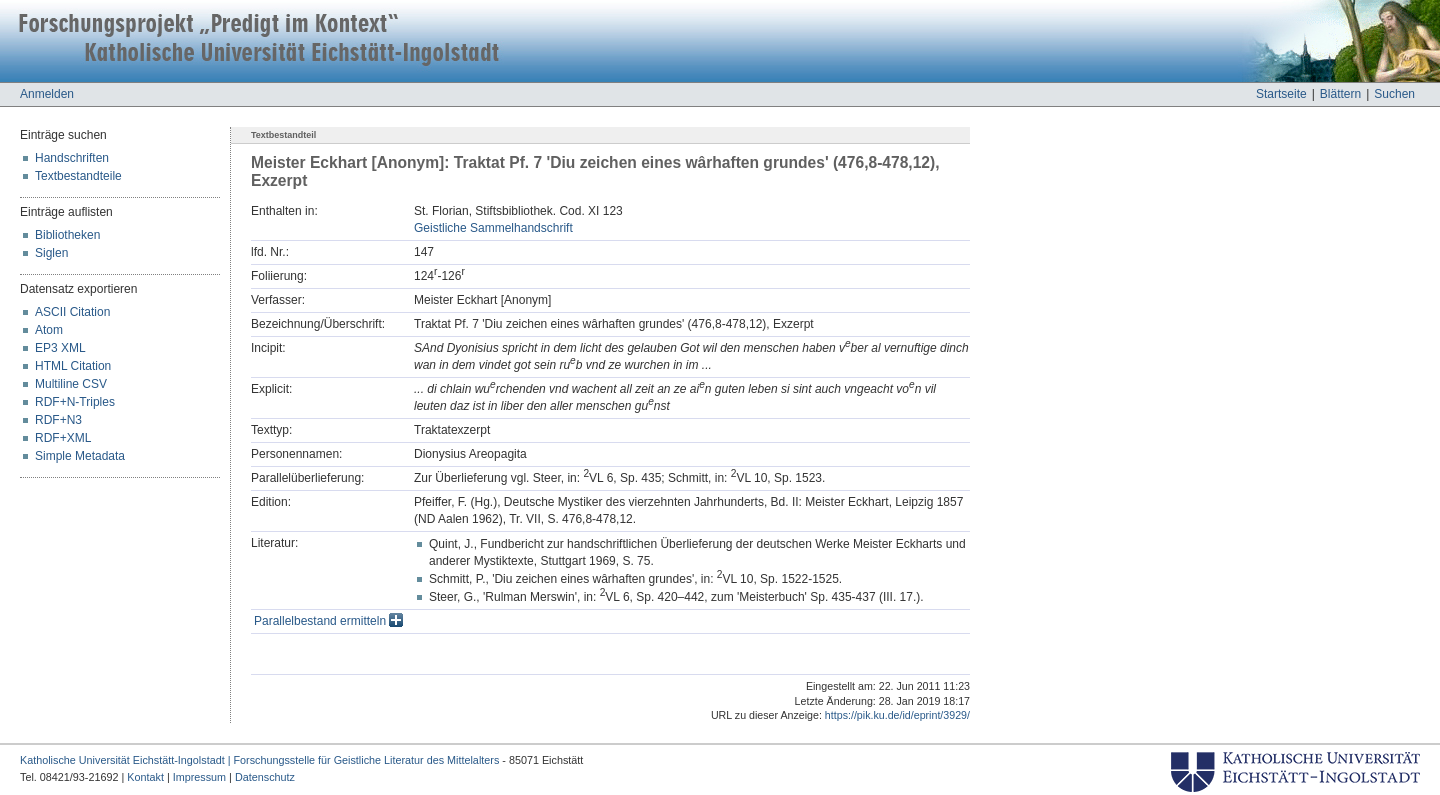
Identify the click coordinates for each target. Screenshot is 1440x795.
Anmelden (47, 94)
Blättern (1340, 94)
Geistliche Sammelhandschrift (493, 228)
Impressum (199, 777)
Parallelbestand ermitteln (328, 621)
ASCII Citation (72, 312)
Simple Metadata (80, 456)
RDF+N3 (58, 420)
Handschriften (72, 158)
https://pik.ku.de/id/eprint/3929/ (897, 715)
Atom (49, 330)
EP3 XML (60, 348)
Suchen (1394, 94)
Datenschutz (265, 777)
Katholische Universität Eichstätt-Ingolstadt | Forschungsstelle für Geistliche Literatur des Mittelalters (259, 760)
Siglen (51, 253)
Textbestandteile (78, 176)
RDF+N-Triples (75, 402)
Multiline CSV (71, 384)
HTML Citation (73, 366)
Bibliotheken (67, 235)
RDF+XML (63, 438)
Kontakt (145, 777)
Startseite (1281, 94)
